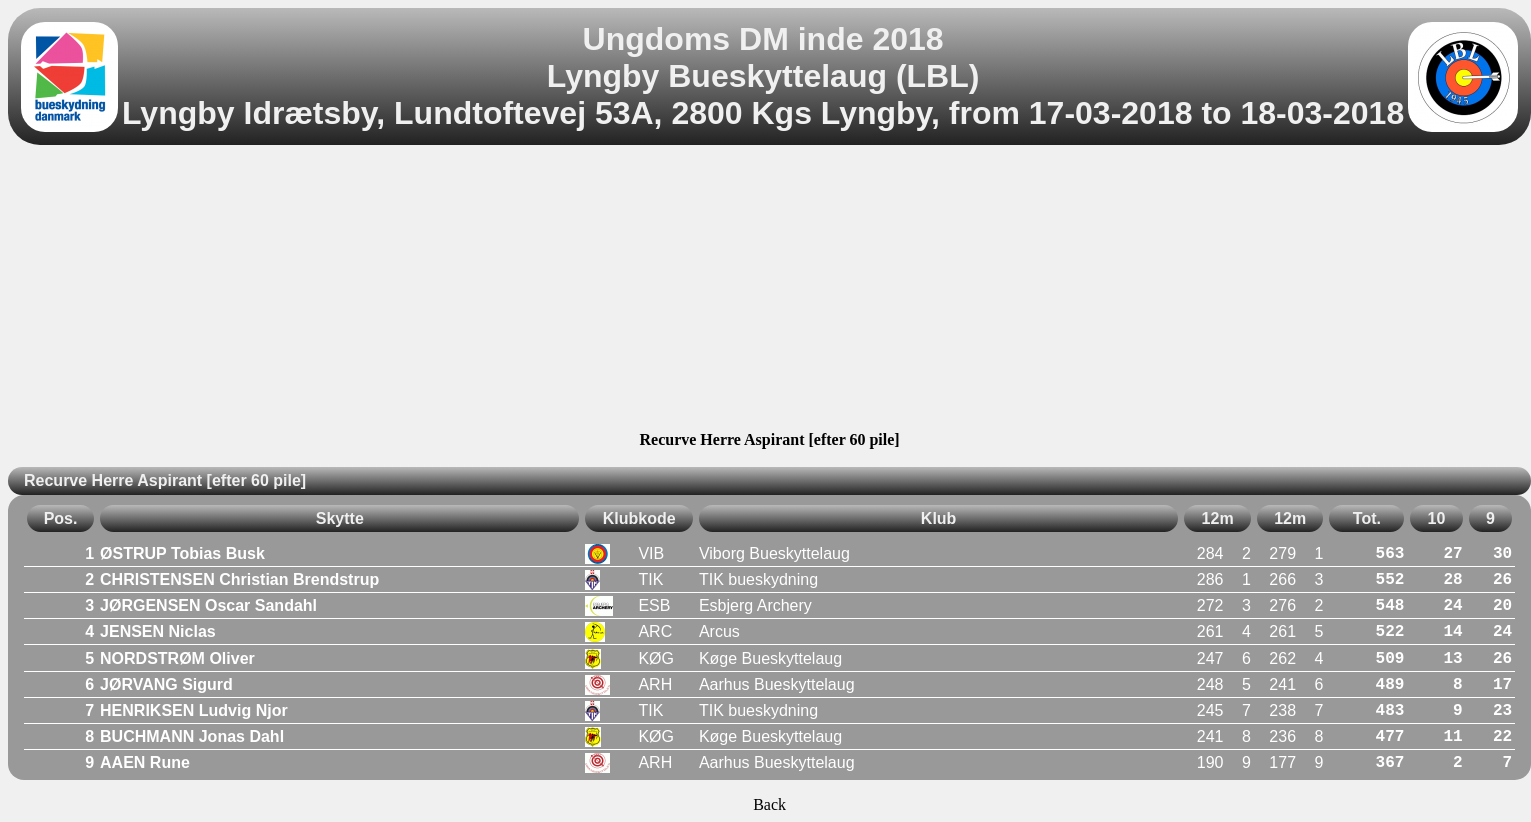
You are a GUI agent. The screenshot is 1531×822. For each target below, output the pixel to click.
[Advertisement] (769, 291)
